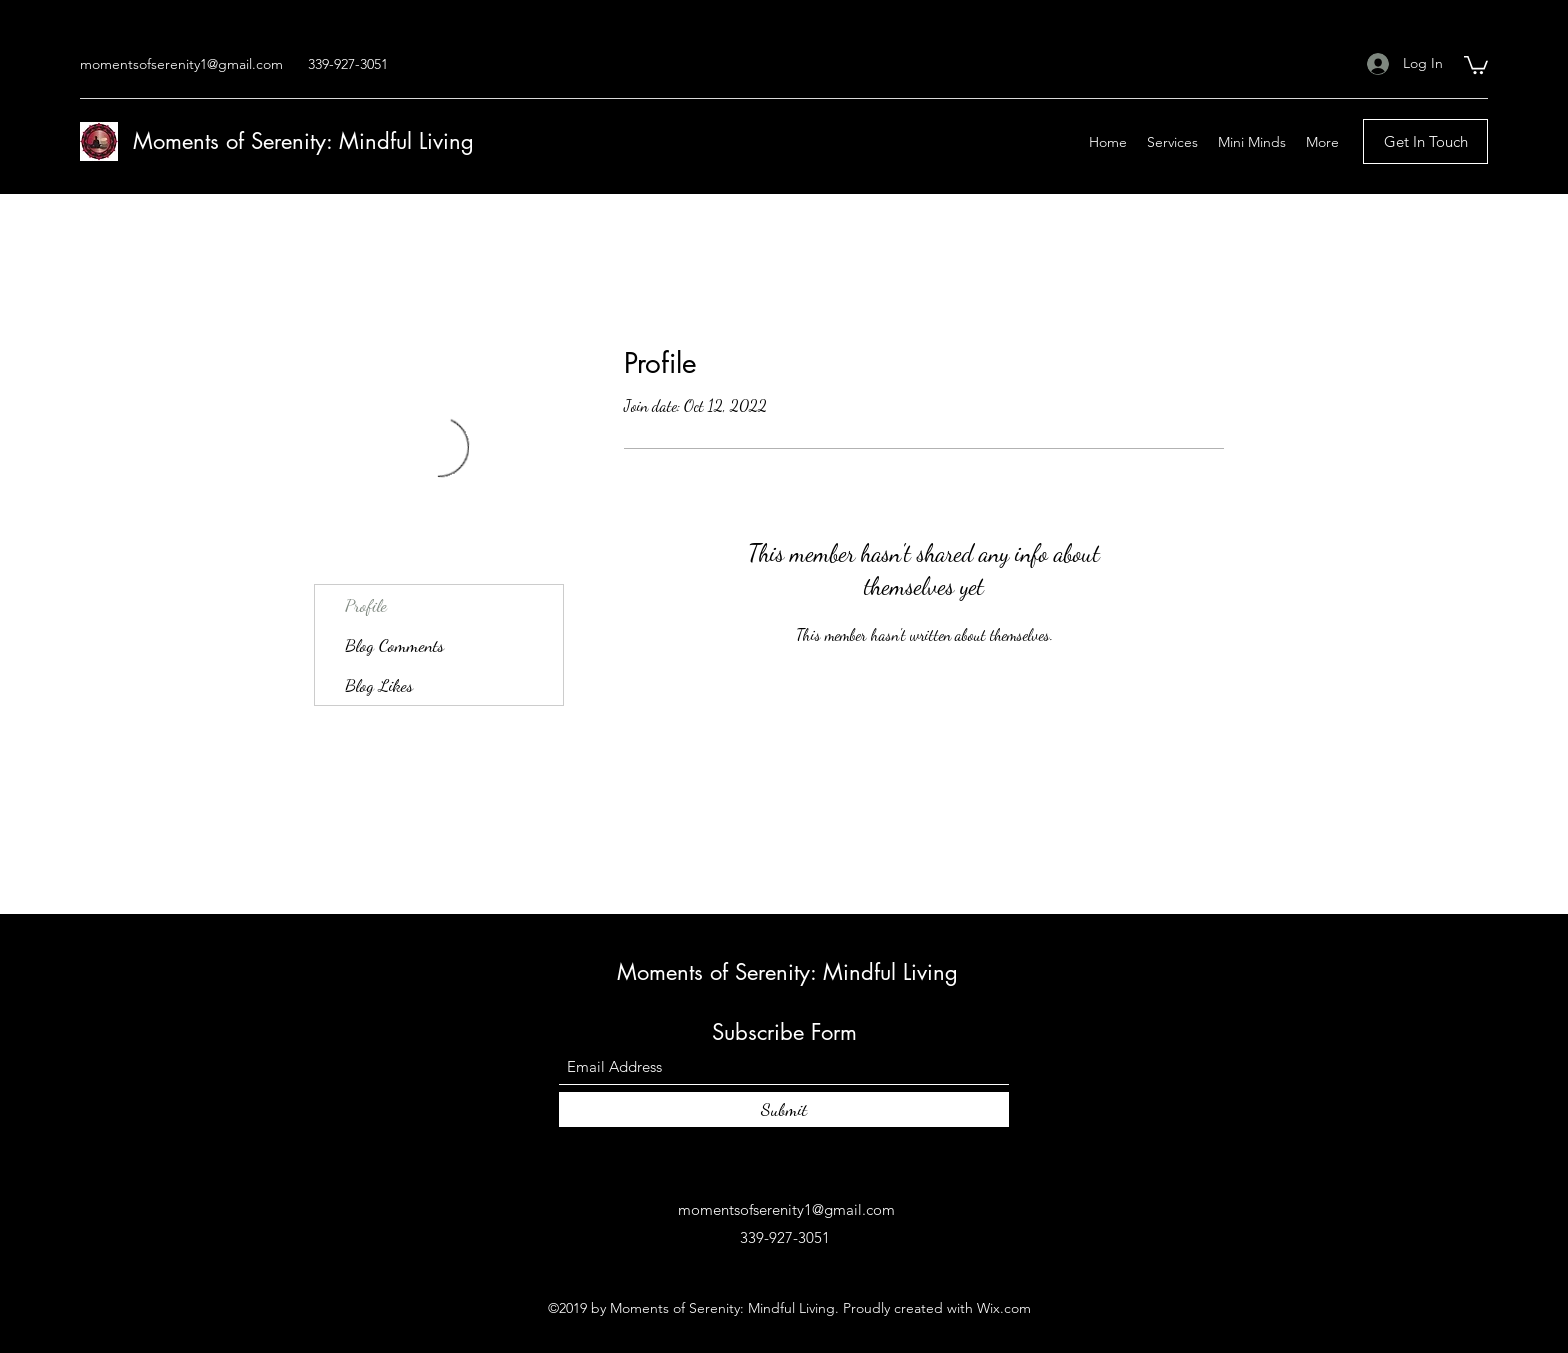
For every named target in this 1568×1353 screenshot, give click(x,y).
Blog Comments (394, 645)
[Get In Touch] (1425, 141)
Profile (366, 605)
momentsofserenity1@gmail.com (181, 64)
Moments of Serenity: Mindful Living (303, 141)
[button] (1476, 64)
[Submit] (784, 1109)
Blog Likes (379, 685)
